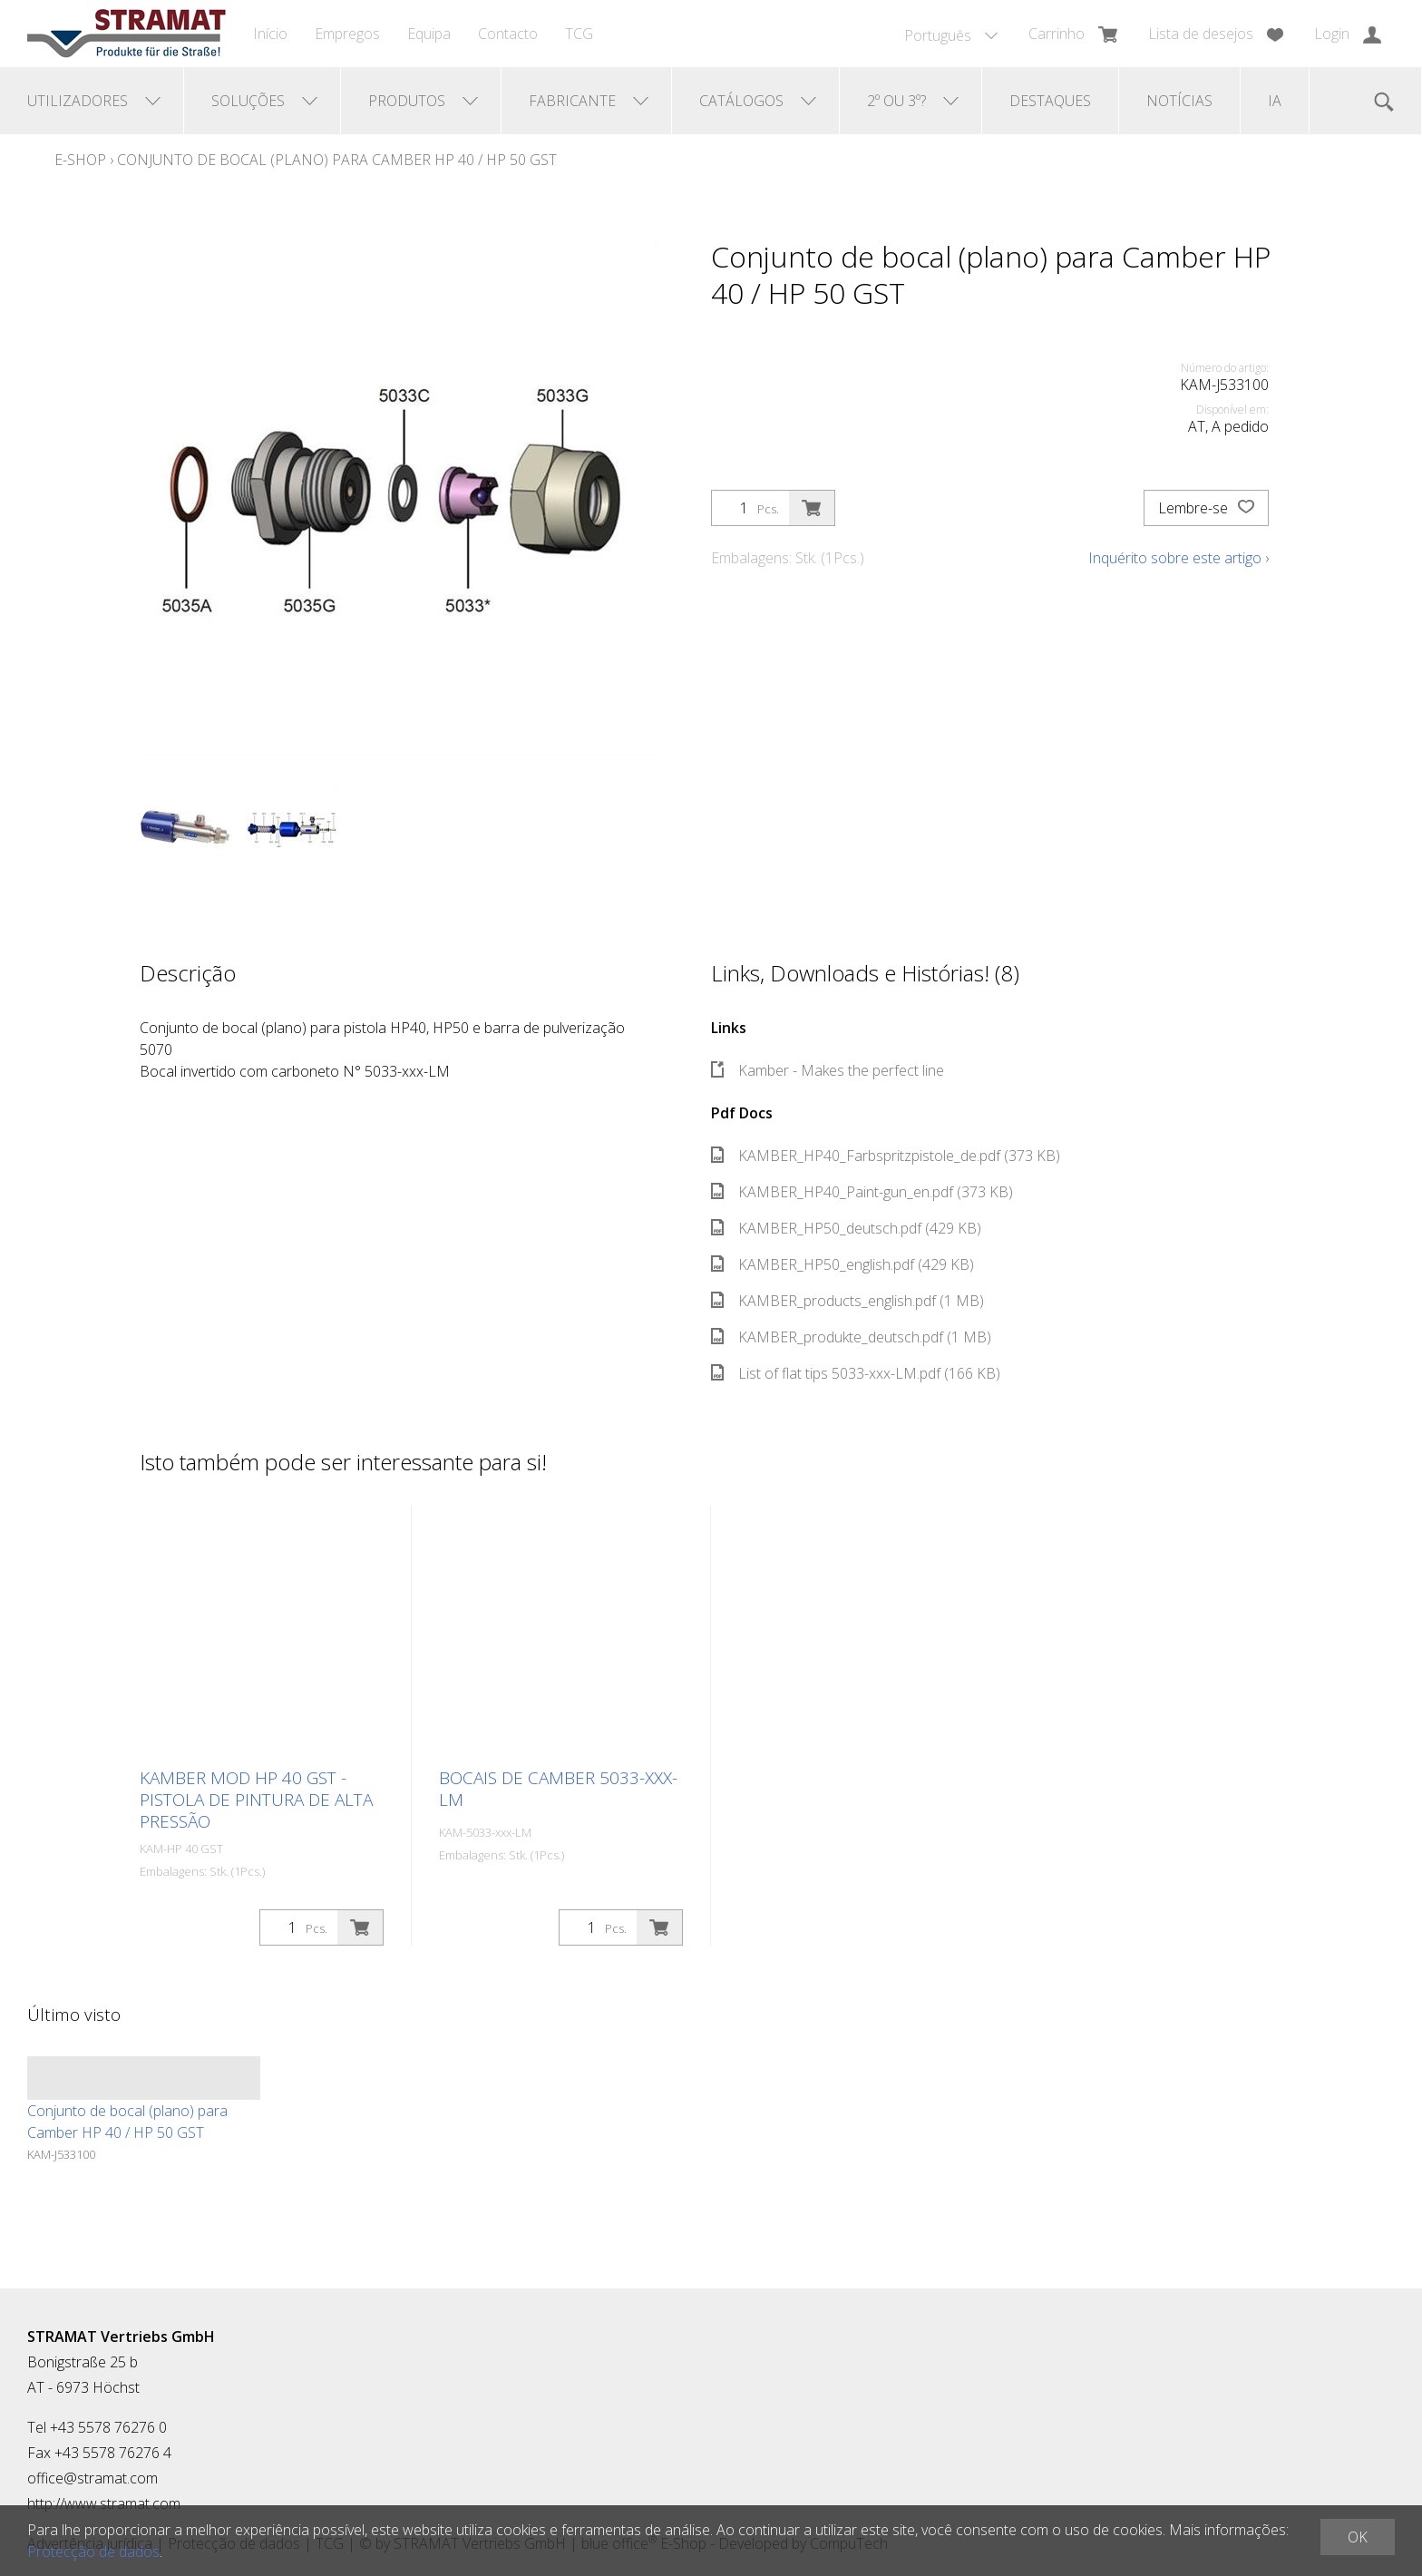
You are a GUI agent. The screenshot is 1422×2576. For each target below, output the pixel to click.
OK (1358, 2537)
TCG (579, 34)
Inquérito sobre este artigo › (1178, 558)
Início (270, 34)
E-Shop (80, 160)
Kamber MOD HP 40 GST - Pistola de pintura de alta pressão (256, 1799)
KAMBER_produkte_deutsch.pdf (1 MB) (851, 1337)
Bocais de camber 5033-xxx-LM (558, 1788)
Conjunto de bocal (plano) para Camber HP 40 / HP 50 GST (337, 160)
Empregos (347, 34)
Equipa (429, 34)
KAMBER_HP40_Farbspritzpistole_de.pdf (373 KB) (885, 1156)
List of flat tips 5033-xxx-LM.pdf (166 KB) (855, 1373)
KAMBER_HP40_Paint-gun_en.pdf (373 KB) (862, 1192)
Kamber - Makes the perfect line (827, 1070)
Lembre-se (1206, 508)
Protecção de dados (93, 2551)
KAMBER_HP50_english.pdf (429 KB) (842, 1264)
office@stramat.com (92, 2478)
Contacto (508, 34)
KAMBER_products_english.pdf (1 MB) (847, 1301)
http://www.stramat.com (103, 2503)
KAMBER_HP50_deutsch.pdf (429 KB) (846, 1228)
